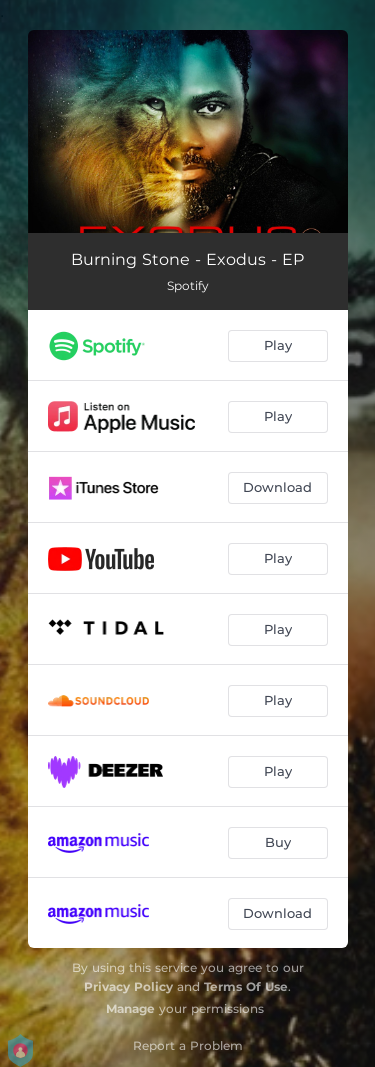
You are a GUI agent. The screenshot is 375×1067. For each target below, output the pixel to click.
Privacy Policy (128, 986)
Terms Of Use (246, 986)
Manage (130, 1008)
